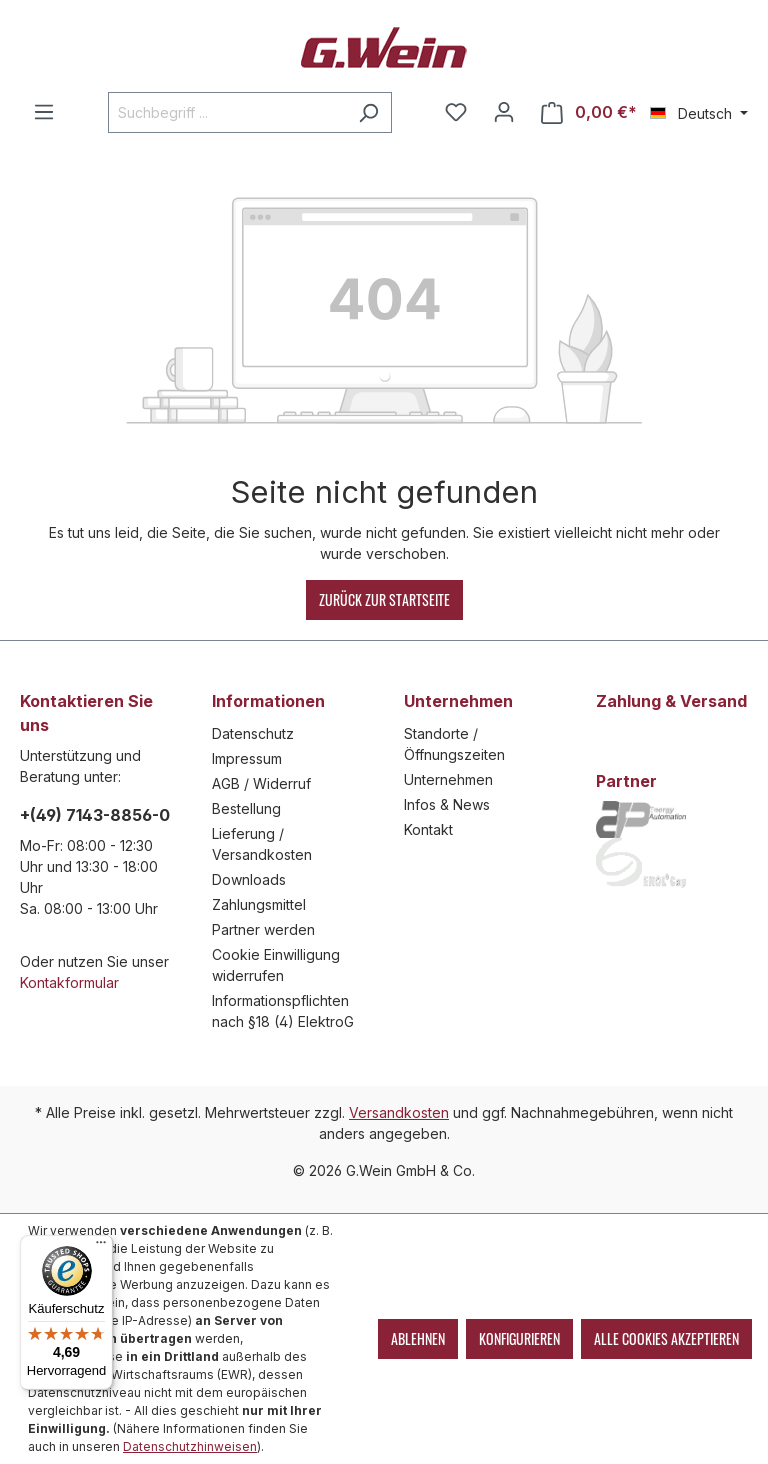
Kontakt (428, 829)
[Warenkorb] (589, 112)
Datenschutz (253, 733)
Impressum (247, 758)
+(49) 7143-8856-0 (95, 815)
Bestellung (246, 808)
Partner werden (263, 929)
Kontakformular (69, 982)
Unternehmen (448, 779)
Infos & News (447, 804)
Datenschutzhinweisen (190, 1446)
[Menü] (44, 112)
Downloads (249, 879)
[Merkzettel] (456, 112)
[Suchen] (368, 112)
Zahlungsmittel (259, 904)
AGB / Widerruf (261, 783)
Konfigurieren (519, 1338)
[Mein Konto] (504, 112)
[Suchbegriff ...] (227, 112)
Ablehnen (418, 1338)
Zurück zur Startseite (384, 599)
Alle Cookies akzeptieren (666, 1338)
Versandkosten (399, 1112)
